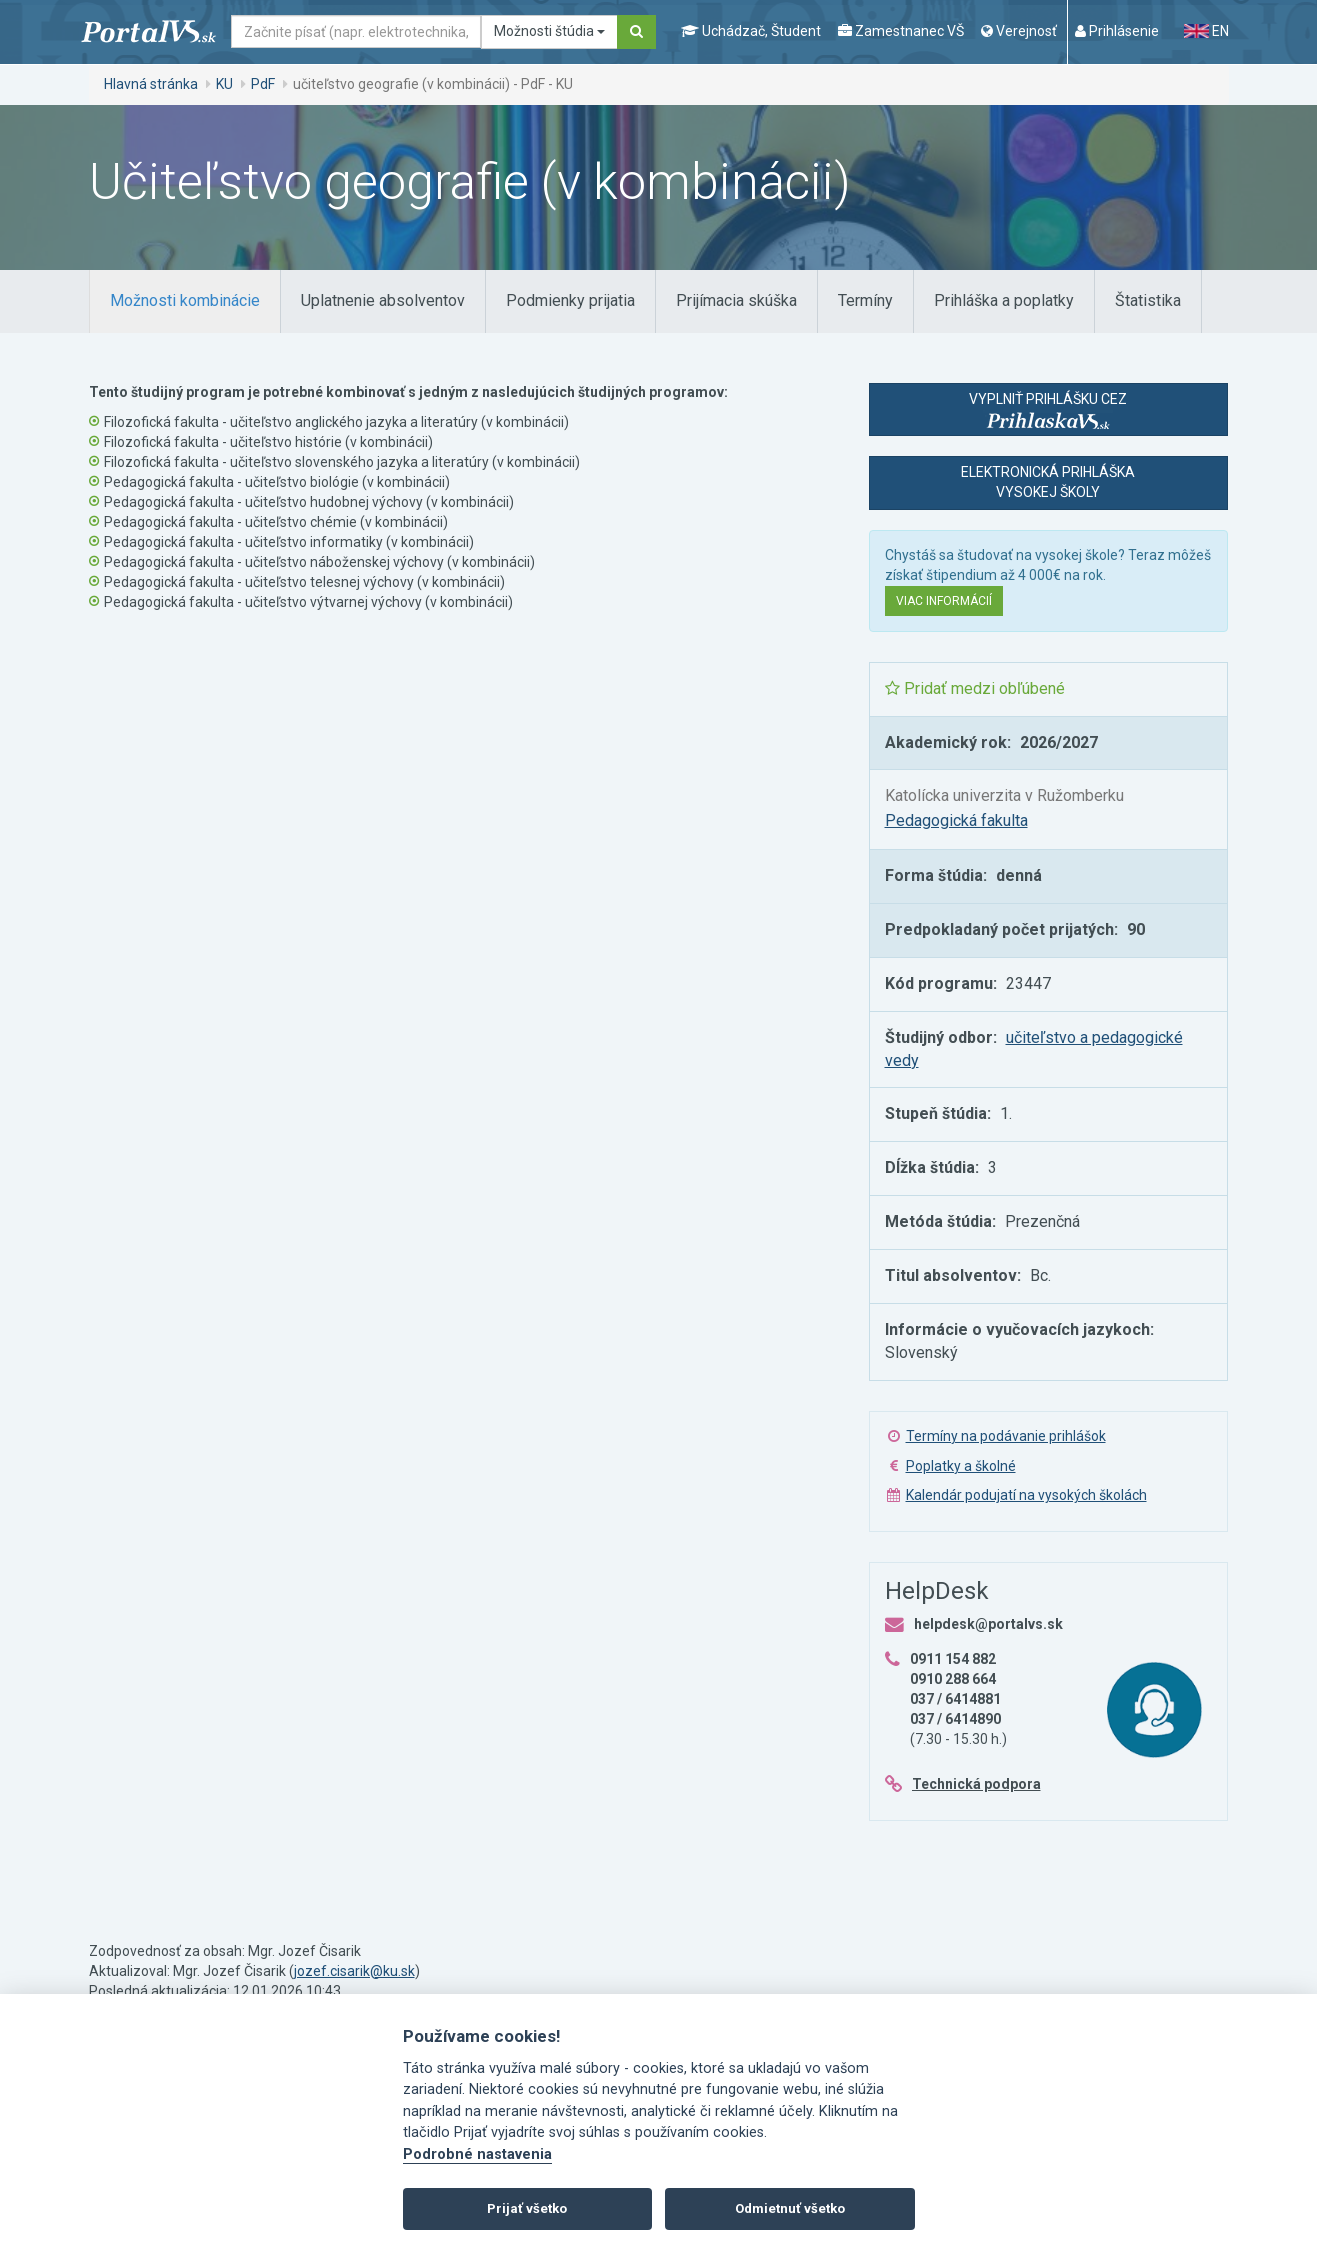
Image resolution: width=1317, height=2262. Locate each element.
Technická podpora (976, 1784)
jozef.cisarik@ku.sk (354, 1971)
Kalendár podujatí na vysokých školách (1026, 1495)
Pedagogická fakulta (956, 820)
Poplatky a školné (961, 1466)
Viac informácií (944, 601)
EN (1206, 31)
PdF (263, 84)
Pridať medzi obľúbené (975, 688)
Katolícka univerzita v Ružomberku (1004, 795)
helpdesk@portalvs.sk (988, 1624)
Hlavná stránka (151, 84)
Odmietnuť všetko (790, 2208)
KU (224, 84)
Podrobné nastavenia (477, 2154)
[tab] (185, 301)
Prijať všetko (527, 2208)
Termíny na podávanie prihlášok (1006, 1436)
